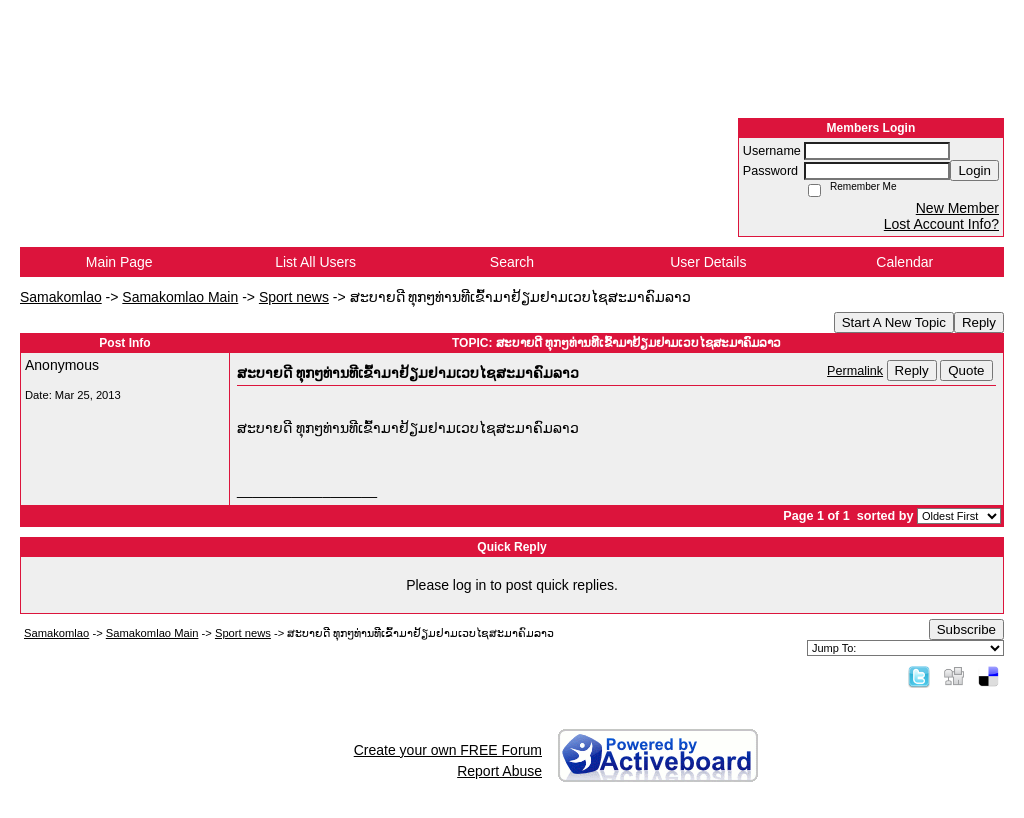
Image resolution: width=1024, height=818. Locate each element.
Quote (966, 370)
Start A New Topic (894, 322)
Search (512, 262)
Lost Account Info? (941, 224)
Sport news (294, 297)
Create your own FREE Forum (448, 750)
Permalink (855, 371)
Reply (979, 322)
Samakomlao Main (180, 297)
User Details (708, 262)
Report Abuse (499, 771)
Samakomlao (61, 297)
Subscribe (966, 629)
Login (974, 170)
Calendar (904, 262)
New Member (957, 208)
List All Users (315, 262)
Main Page (119, 262)
